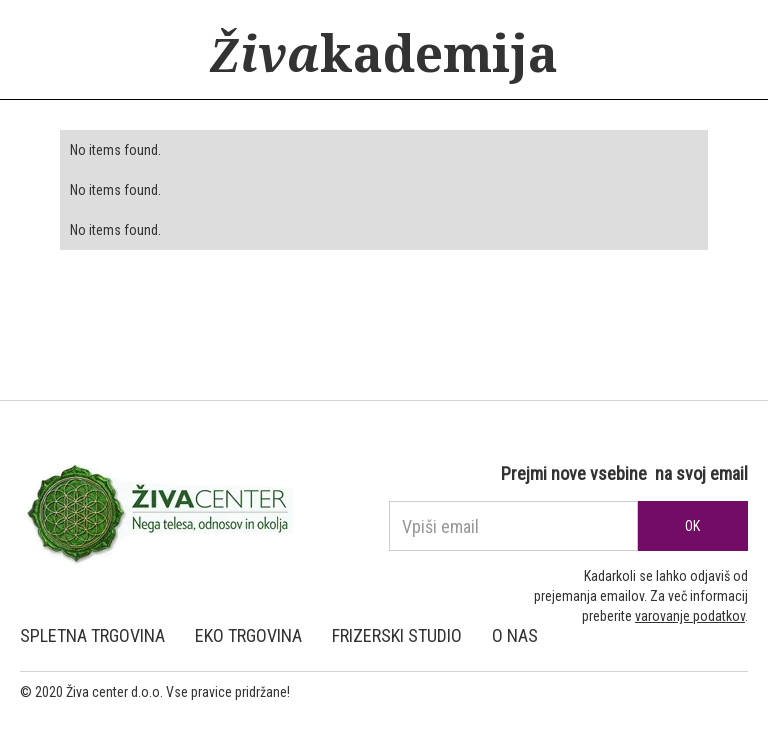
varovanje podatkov (690, 616)
